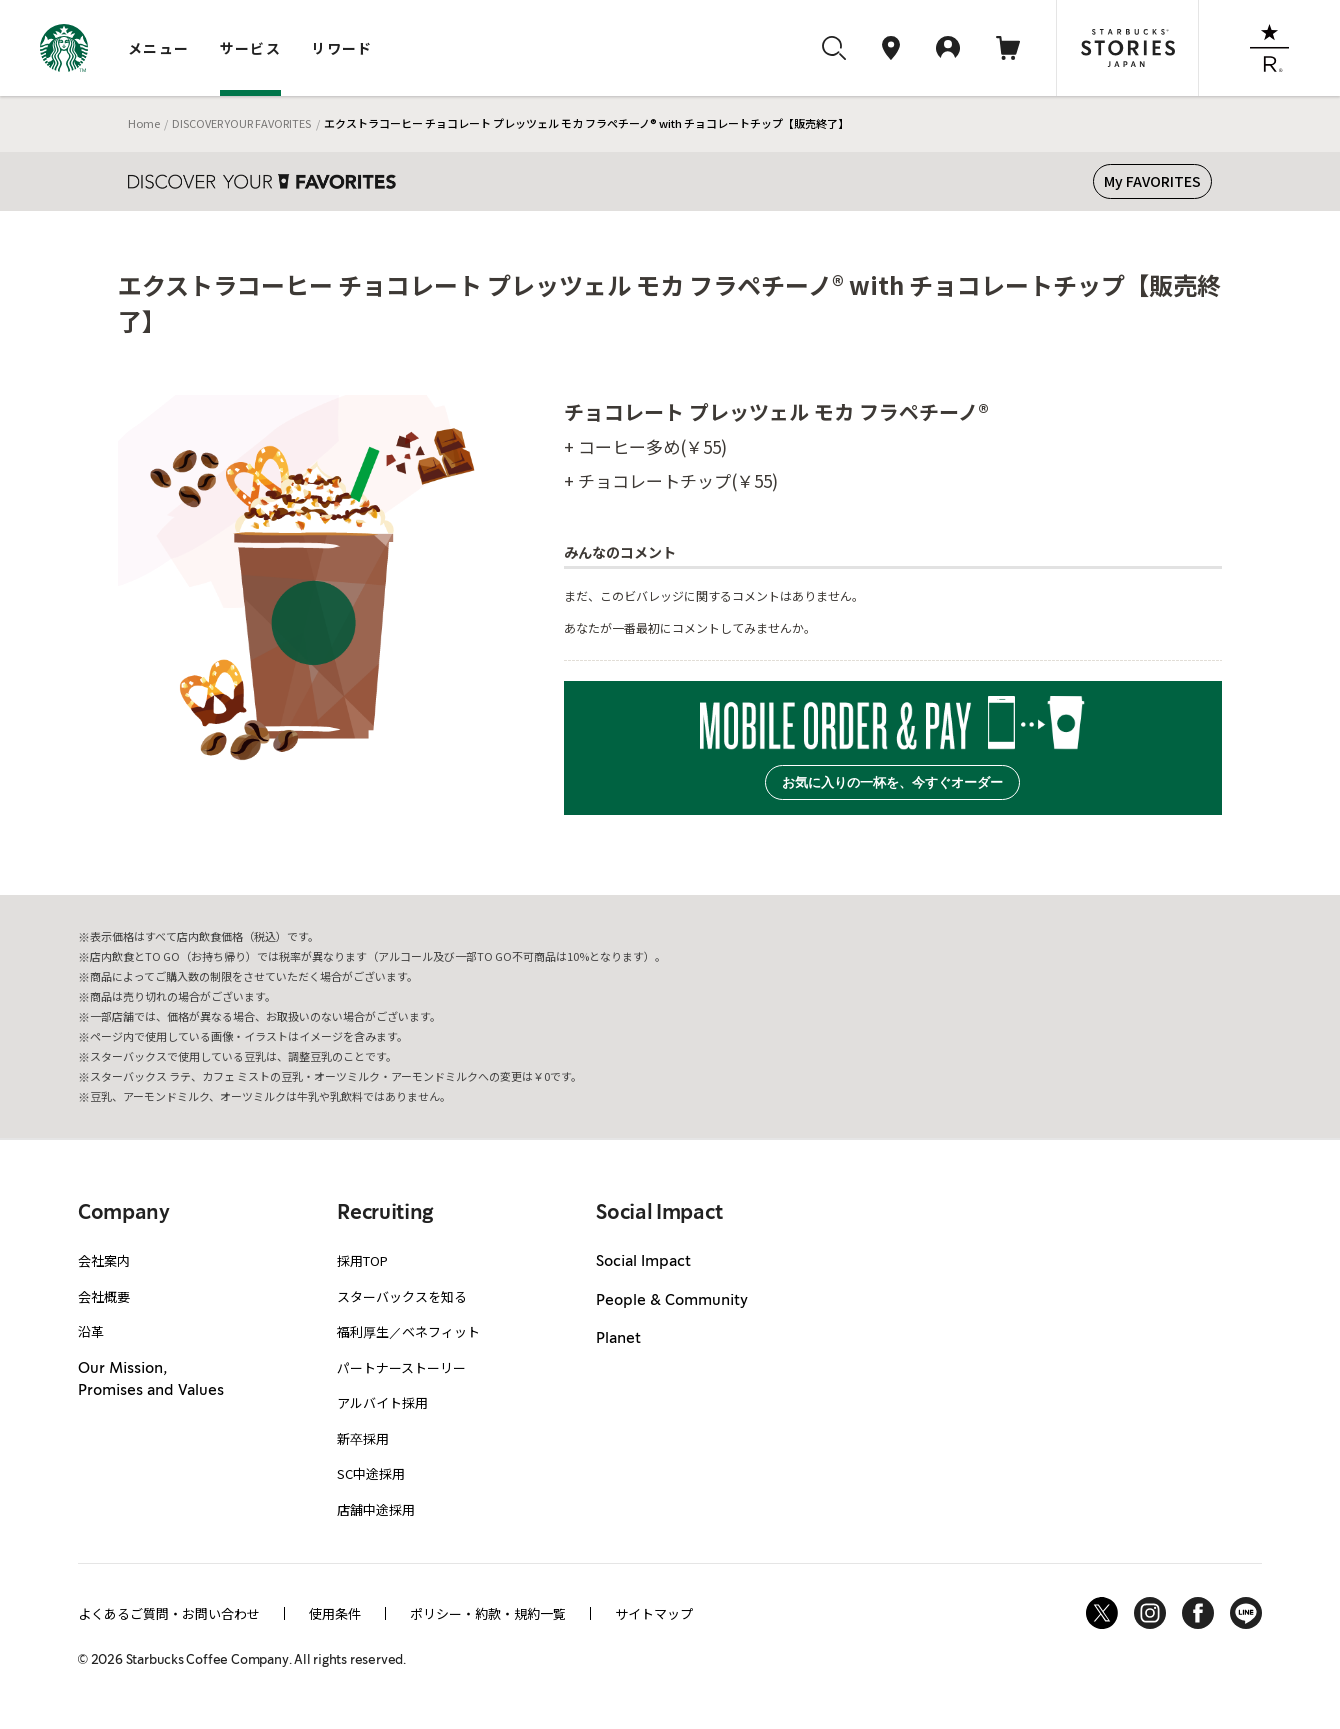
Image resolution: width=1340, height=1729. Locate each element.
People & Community (672, 1301)
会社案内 (104, 1260)
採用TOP (362, 1260)
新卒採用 (363, 1438)
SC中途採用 (371, 1473)
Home (144, 123)
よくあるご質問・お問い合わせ (169, 1613)
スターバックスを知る (402, 1296)
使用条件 (335, 1613)
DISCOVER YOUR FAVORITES (241, 123)
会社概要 (104, 1296)
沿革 (91, 1331)
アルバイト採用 (382, 1402)
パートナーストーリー (401, 1367)
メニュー (159, 48)
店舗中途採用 (376, 1509)
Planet (618, 1339)
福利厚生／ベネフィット (408, 1331)
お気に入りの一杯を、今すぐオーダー (892, 782)
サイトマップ (654, 1613)
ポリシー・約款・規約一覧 (488, 1613)
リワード (342, 48)
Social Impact (643, 1262)
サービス (251, 48)
